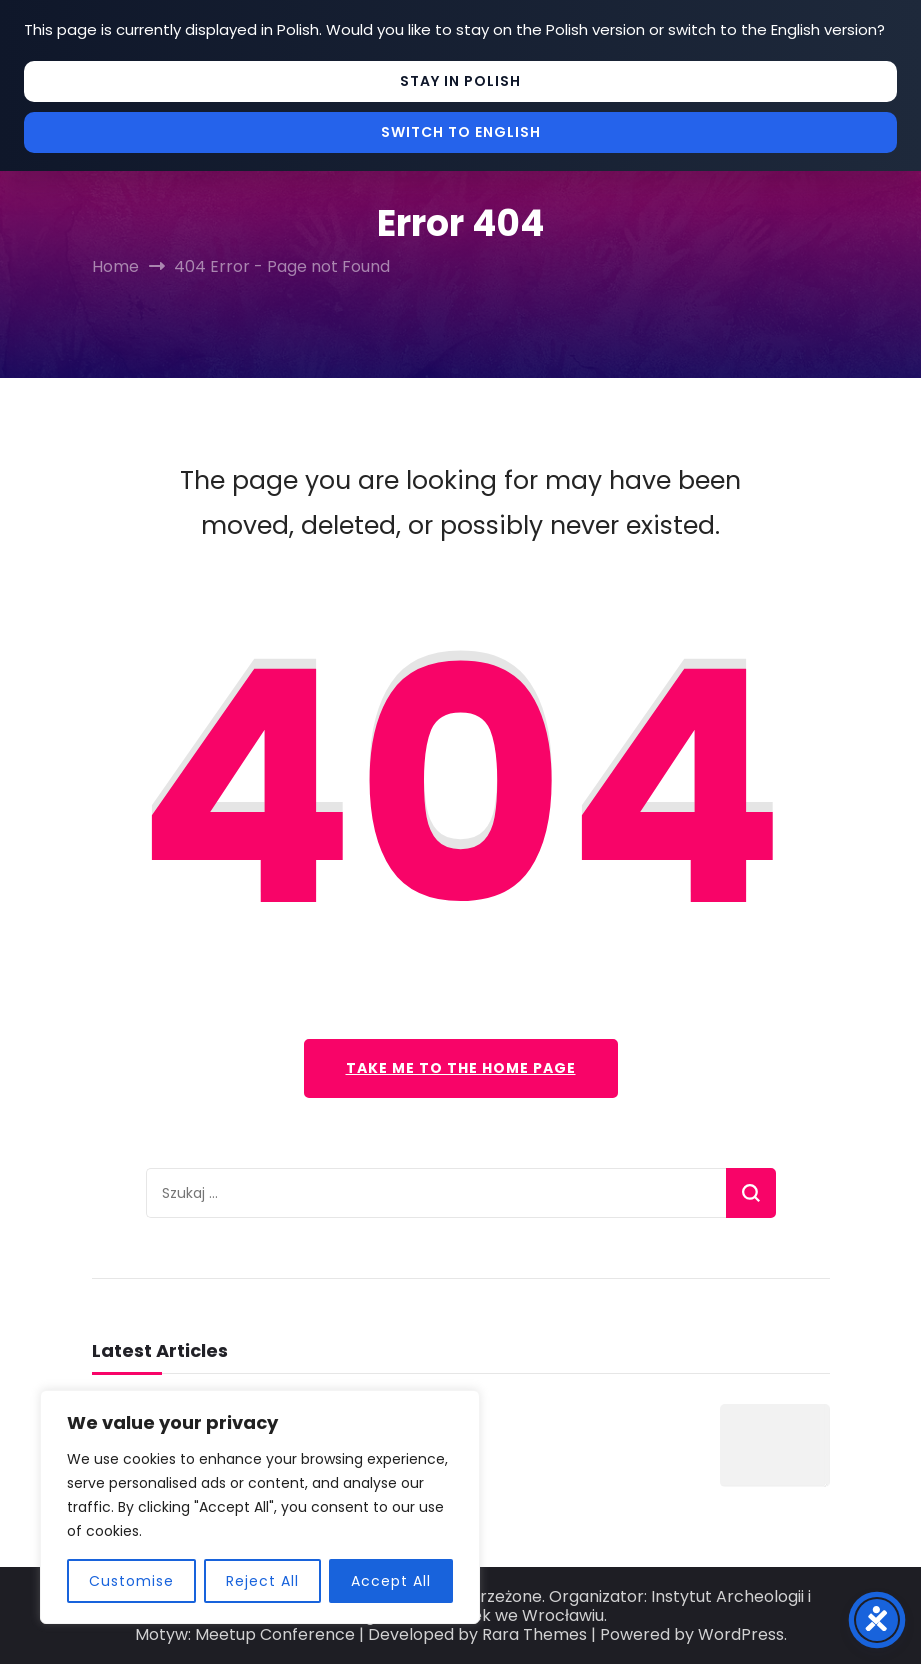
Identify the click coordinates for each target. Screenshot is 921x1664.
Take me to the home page (461, 1068)
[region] (260, 1507)
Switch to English (461, 132)
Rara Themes (534, 1634)
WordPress (741, 1634)
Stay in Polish (460, 81)
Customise (131, 1581)
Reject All (262, 1581)
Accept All (391, 1581)
